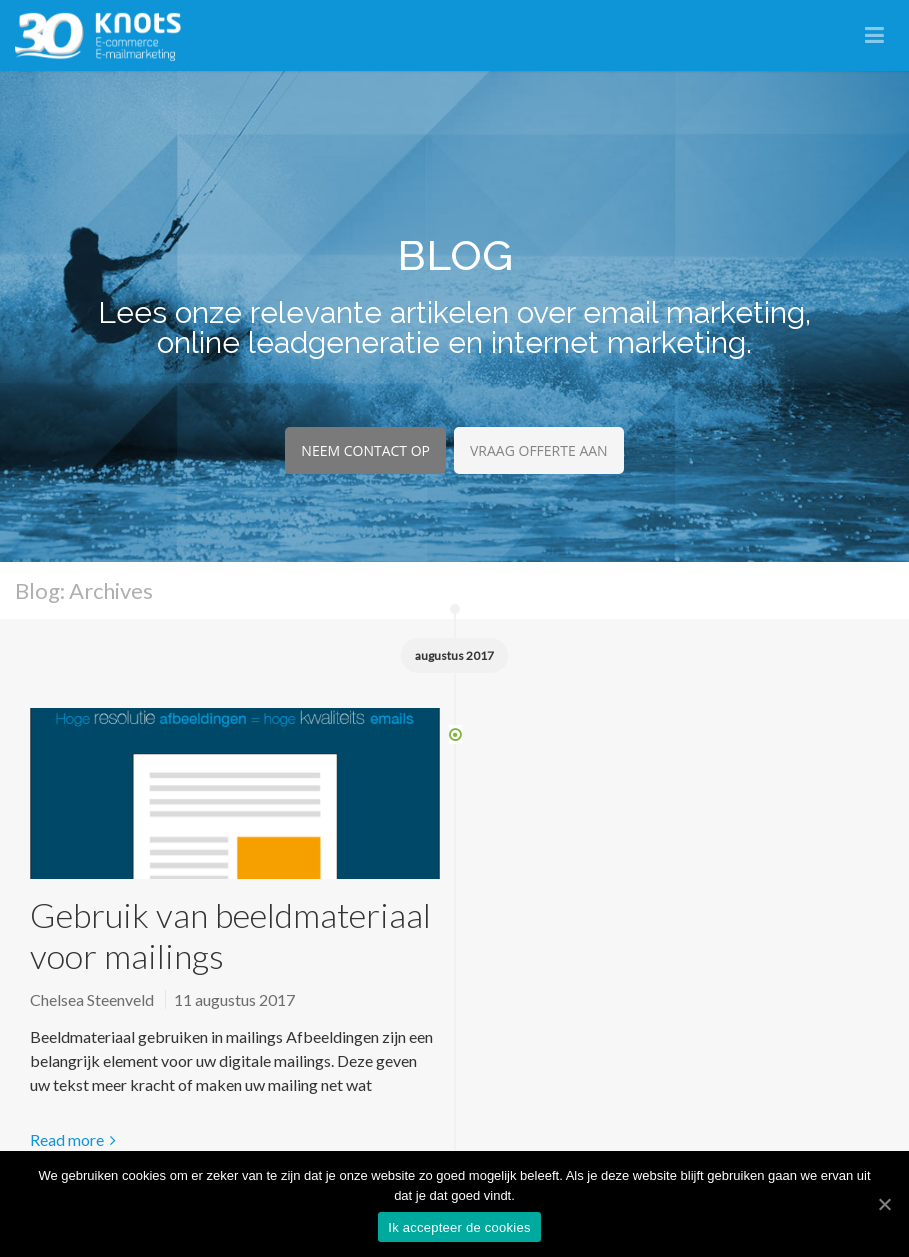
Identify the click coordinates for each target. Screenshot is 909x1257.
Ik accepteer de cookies (459, 1227)
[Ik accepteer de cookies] (884, 1204)
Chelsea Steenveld (92, 999)
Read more (67, 1139)
